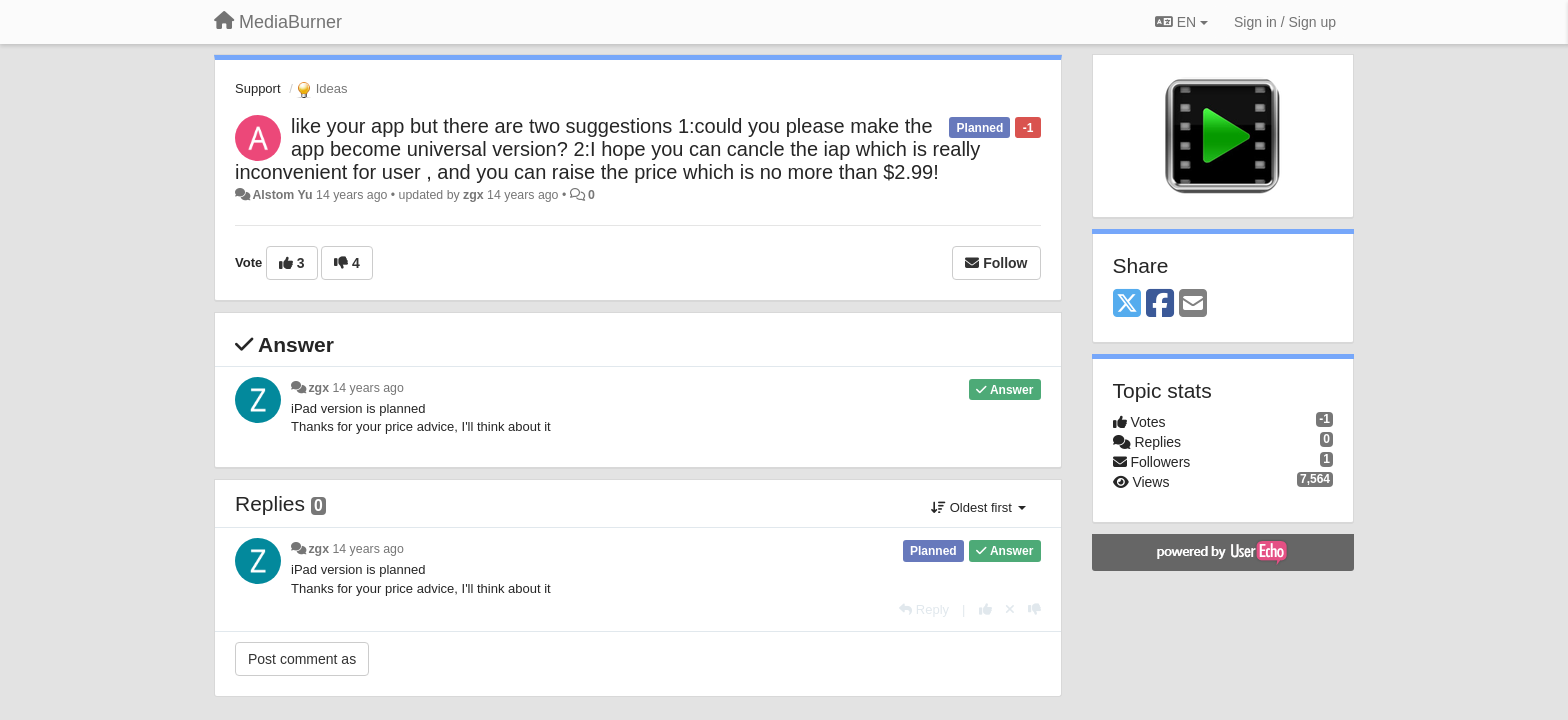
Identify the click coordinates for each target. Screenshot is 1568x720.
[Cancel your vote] (1010, 609)
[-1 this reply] (1034, 609)
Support (258, 88)
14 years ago (367, 388)
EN (1181, 22)
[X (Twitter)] (1127, 304)
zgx (473, 195)
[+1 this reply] (985, 609)
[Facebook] (1160, 304)
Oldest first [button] (978, 507)
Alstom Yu (282, 195)
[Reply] (924, 609)
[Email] (1193, 304)
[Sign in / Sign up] (1285, 22)
